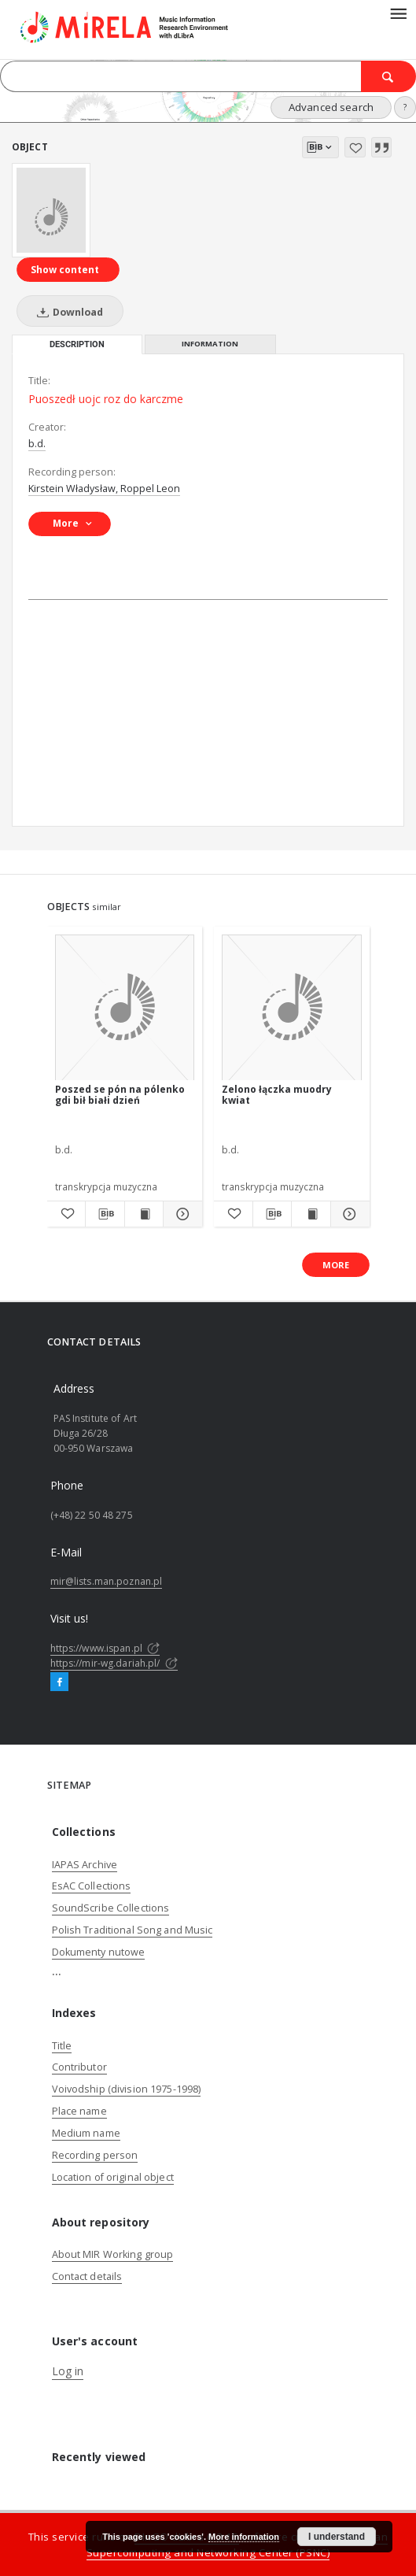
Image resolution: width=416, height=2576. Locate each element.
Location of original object (113, 2177)
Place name (79, 2111)
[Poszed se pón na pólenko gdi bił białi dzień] (125, 1008)
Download (67, 311)
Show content (65, 269)
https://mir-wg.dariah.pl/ (114, 1663)
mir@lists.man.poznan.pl (106, 1581)
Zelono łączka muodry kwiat (277, 1095)
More (335, 1265)
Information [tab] (210, 344)
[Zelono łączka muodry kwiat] (292, 1008)
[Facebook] (59, 1682)
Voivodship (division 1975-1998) (126, 2089)
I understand (336, 2536)
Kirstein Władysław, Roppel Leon (104, 488)
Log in (68, 2370)
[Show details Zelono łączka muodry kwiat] (348, 1214)
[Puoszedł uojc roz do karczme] (51, 210)
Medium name (86, 2133)
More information (243, 2536)
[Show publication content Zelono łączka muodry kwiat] (311, 1214)
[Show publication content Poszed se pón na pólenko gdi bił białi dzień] (144, 1214)
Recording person (95, 2155)
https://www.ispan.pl (105, 1648)
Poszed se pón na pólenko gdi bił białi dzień (120, 1095)
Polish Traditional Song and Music (132, 1930)
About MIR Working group (113, 2254)
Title (62, 2045)
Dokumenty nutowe (98, 1952)
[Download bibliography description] (105, 1214)
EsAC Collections (91, 1886)
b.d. (37, 443)
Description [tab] (77, 344)
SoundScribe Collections (111, 1908)
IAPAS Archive (85, 1864)
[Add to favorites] (355, 147)
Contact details (87, 2276)
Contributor (79, 2067)
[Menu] (398, 12)
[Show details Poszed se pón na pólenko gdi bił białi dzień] (180, 1214)
